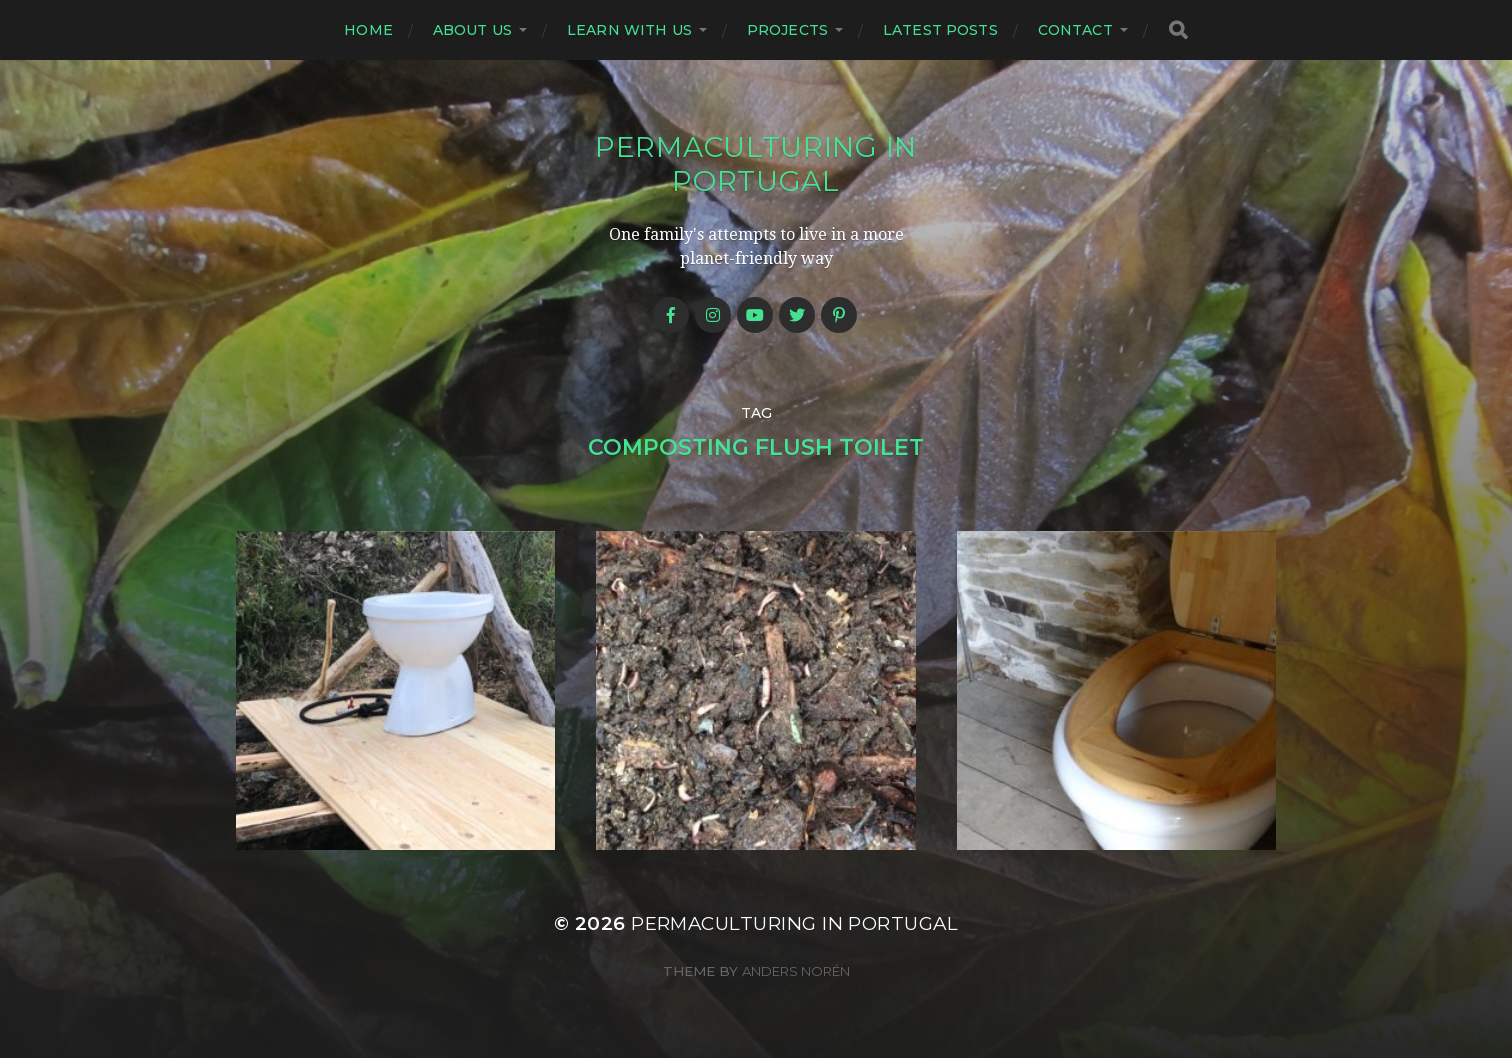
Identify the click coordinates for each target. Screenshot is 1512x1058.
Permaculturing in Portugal (756, 164)
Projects (787, 30)
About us (472, 30)
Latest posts (940, 30)
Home (368, 30)
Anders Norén (796, 971)
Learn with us (629, 30)
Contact (1075, 30)
